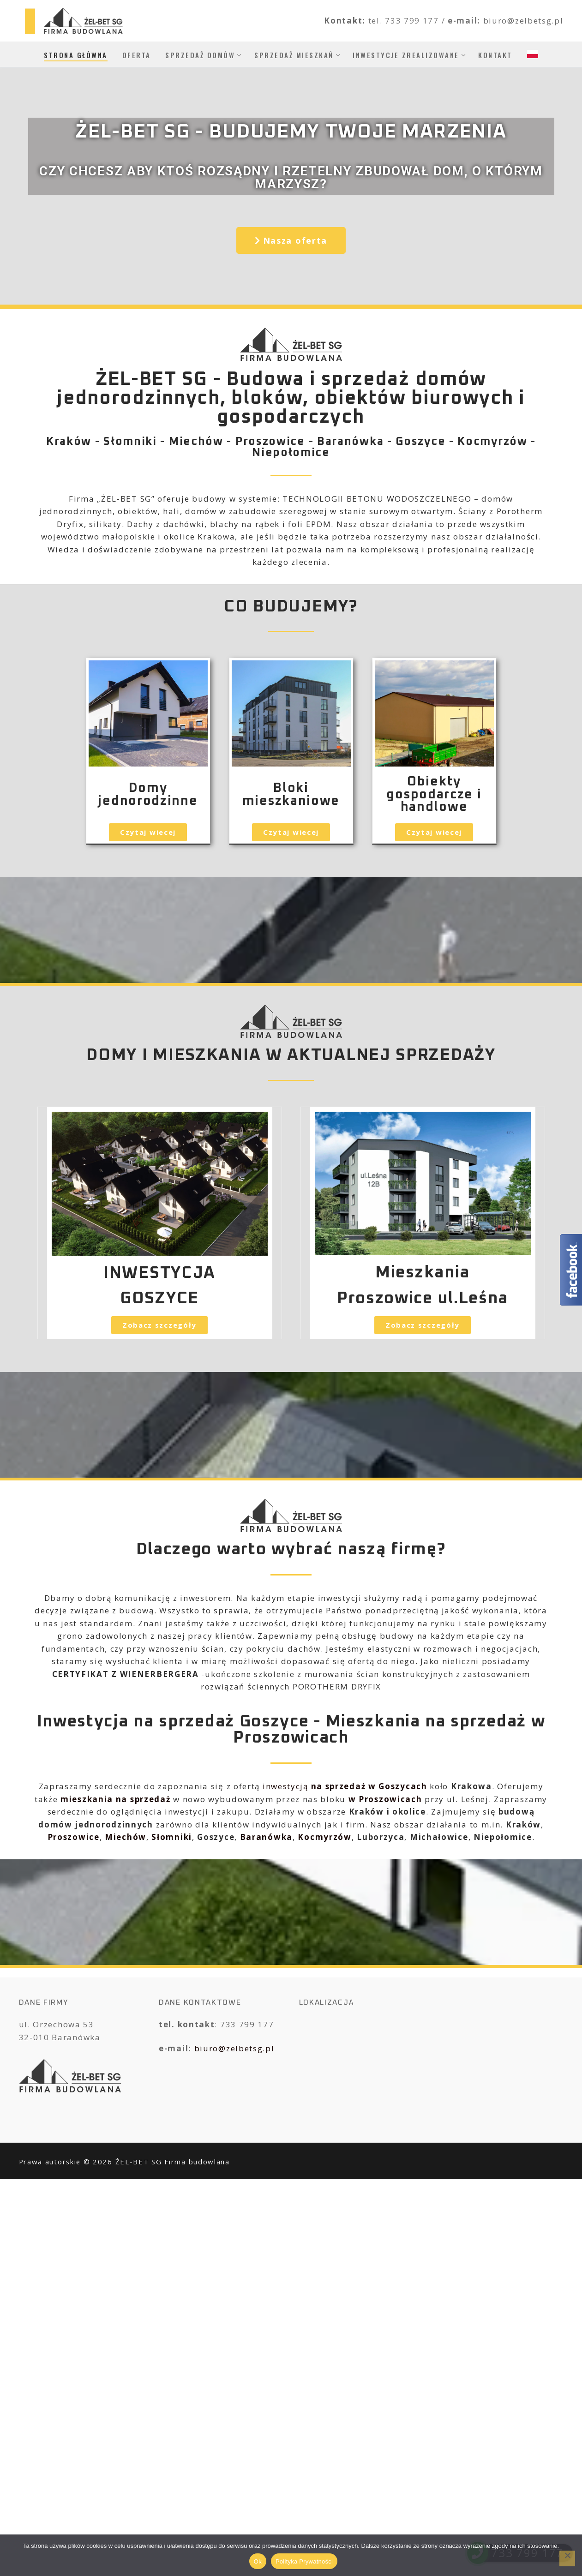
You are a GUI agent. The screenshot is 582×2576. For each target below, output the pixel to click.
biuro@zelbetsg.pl (234, 2048)
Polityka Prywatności (304, 2561)
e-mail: (465, 20)
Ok (258, 2561)
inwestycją (345, 1786)
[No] (567, 2558)
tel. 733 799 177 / (408, 20)
